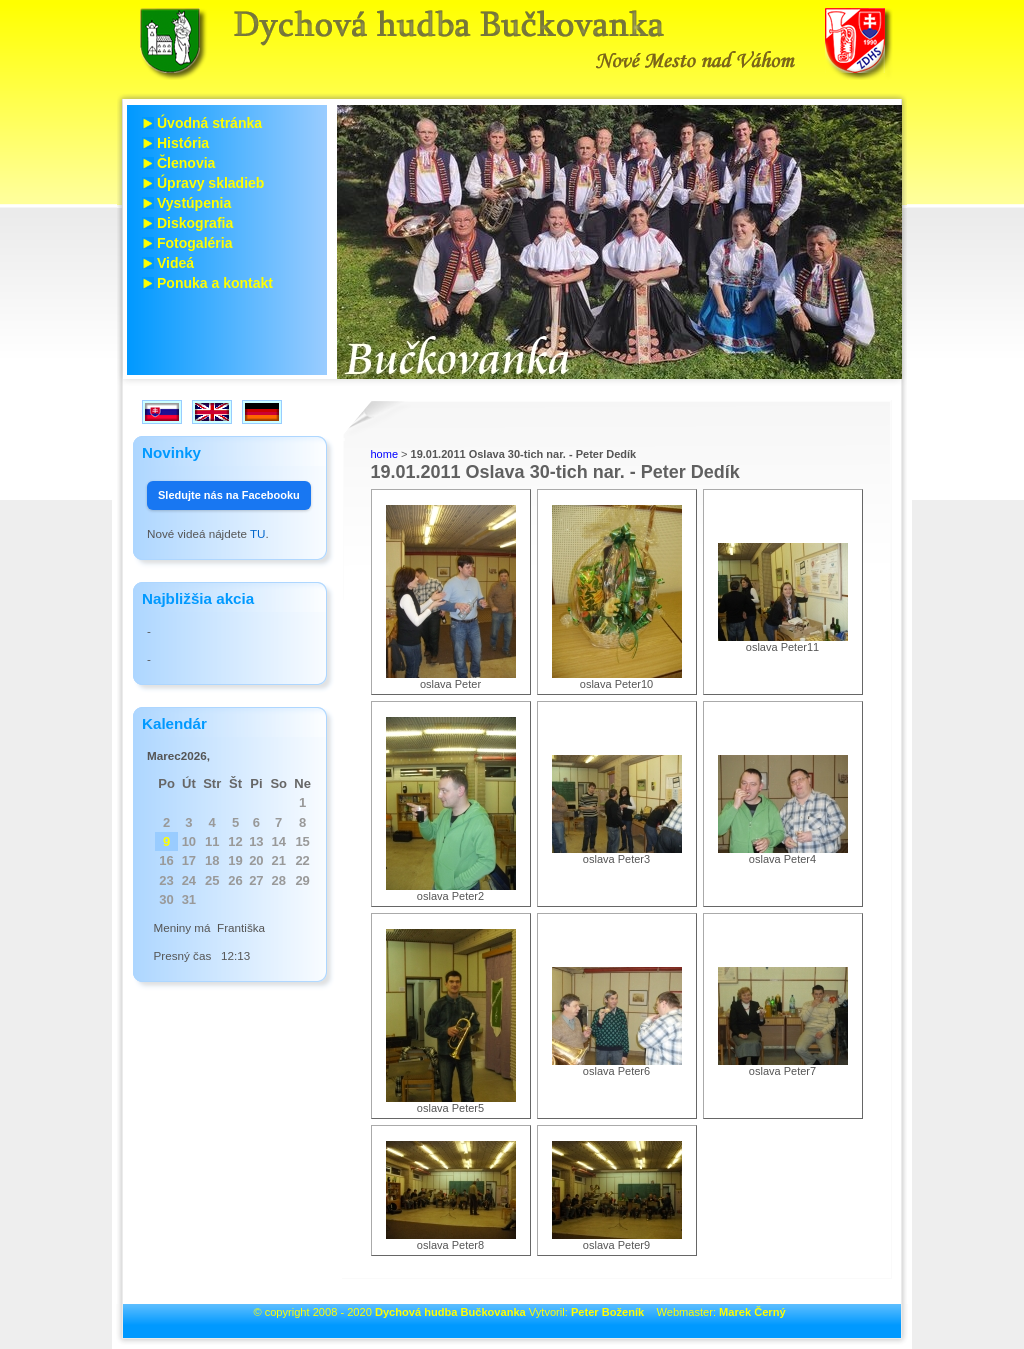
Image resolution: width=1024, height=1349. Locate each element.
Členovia (186, 163)
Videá (175, 263)
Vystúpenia (194, 203)
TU (258, 533)
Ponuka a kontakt (215, 283)
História (183, 143)
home (385, 454)
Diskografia (195, 223)
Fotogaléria (194, 243)
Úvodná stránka (209, 123)
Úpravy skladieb (210, 183)
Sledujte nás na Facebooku (229, 495)
